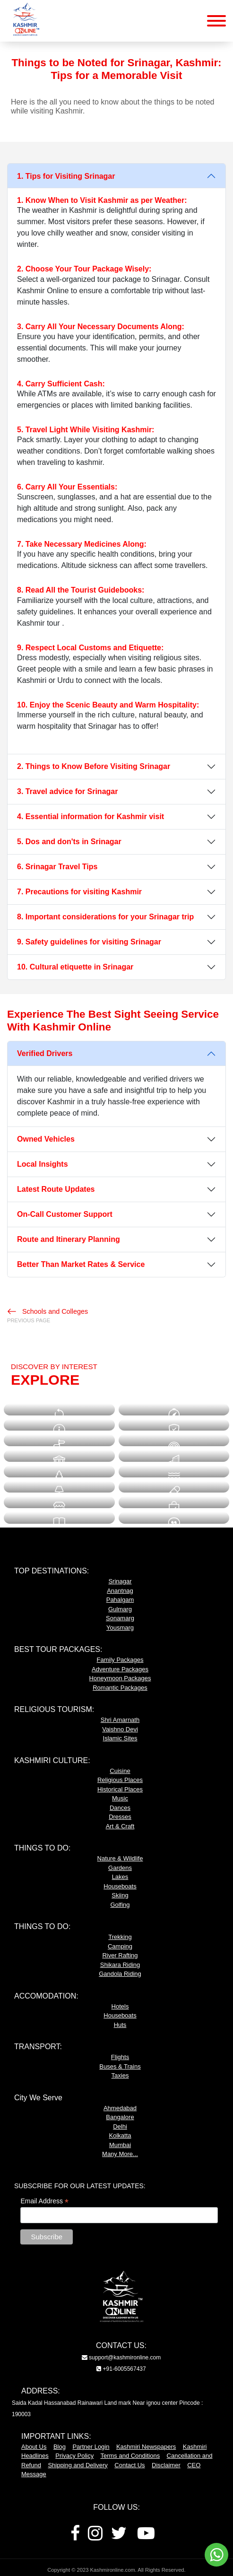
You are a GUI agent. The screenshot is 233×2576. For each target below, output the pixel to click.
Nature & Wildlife (120, 1858)
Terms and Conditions (130, 2455)
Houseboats (120, 1886)
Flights (120, 2057)
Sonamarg (120, 1618)
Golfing (119, 1904)
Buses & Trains (119, 2066)
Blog (59, 2446)
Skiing (120, 1895)
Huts (120, 2024)
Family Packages (120, 1659)
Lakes (120, 1876)
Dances (120, 1807)
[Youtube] (146, 2536)
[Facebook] (75, 2536)
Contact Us (129, 2465)
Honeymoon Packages (120, 1678)
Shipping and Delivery (77, 2465)
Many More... (120, 2153)
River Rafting (120, 1955)
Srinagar (119, 1581)
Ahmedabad (120, 2108)
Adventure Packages (120, 1669)
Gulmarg (120, 1609)
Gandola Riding (120, 1973)
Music (120, 1798)
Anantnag (120, 1590)
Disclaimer (166, 2465)
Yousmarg (120, 1627)
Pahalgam (120, 1599)
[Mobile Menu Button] (216, 22)
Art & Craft (120, 1826)
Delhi (120, 2126)
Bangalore (120, 2117)
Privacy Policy (74, 2455)
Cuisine (120, 1770)
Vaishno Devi (120, 1729)
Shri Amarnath (120, 1719)
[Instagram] (95, 2536)
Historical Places (120, 1789)
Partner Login (90, 2446)
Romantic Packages (120, 1687)
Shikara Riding (120, 1964)
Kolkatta (120, 2135)
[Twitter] (119, 2536)
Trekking (119, 1936)
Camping (120, 1946)
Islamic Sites (120, 1738)
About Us (33, 2446)
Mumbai (120, 2144)
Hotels (120, 2006)
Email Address (44, 2201)
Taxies (120, 2075)
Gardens (120, 1867)
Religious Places (120, 1779)
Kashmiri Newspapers (146, 2446)
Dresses (120, 1816)
